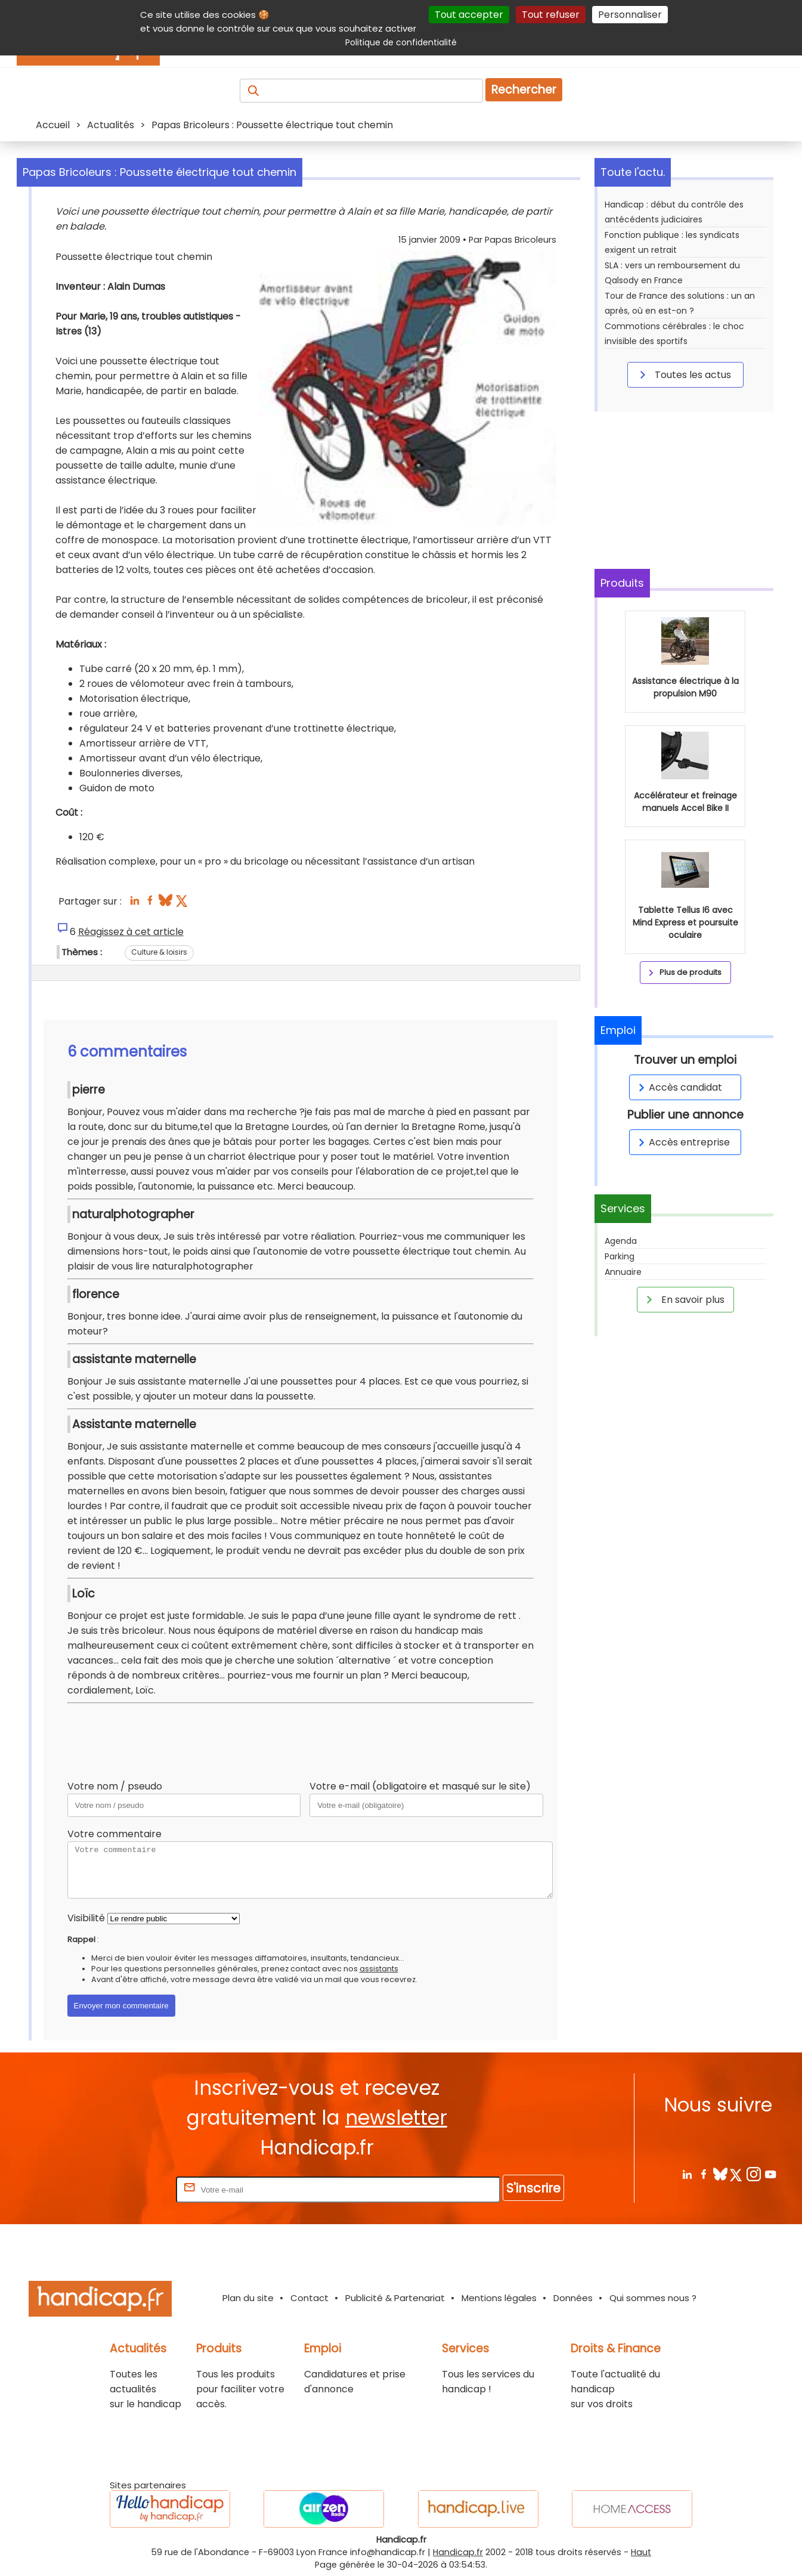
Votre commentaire (114, 1834)
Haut (641, 2552)
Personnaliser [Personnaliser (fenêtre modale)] (630, 14)
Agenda (621, 1241)
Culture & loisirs (159, 952)
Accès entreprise (682, 1142)
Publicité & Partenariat (395, 2298)
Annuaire (623, 1272)
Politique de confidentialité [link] (401, 42)
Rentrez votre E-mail (126, 2189)
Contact (309, 2298)
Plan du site (248, 2298)
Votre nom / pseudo (114, 1786)
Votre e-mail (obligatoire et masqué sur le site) (420, 1786)
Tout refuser (551, 14)
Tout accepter (469, 14)
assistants (379, 1969)
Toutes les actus (683, 374)
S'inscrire (533, 2188)
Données (573, 2298)
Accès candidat (678, 1087)
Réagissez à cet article (131, 932)
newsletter (396, 2118)
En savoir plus (683, 1299)
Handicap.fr (458, 2552)
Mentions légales (499, 2298)
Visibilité (86, 1918)
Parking (619, 1256)
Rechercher (523, 90)
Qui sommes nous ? (652, 2298)
